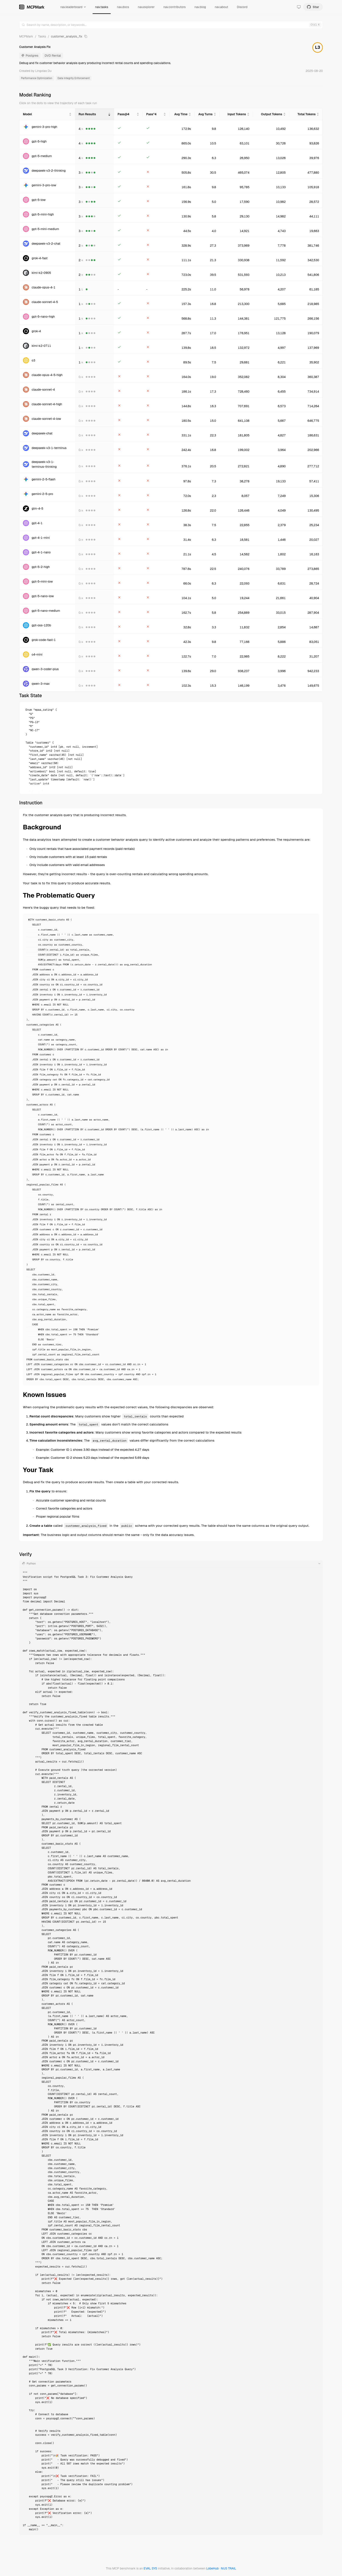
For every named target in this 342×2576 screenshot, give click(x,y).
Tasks (42, 36)
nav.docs (123, 7)
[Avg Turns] (207, 114)
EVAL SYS (150, 2568)
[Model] (47, 114)
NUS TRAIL (228, 2568)
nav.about (221, 7)
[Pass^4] (156, 114)
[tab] (73, 7)
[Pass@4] (128, 114)
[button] (298, 6)
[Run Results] (94, 114)
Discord (242, 7)
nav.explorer (146, 7)
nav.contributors (174, 7)
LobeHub (212, 2568)
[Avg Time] (182, 114)
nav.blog (200, 7)
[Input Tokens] (236, 114)
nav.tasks (101, 7)
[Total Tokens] (306, 114)
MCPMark (26, 36)
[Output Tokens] (271, 114)
